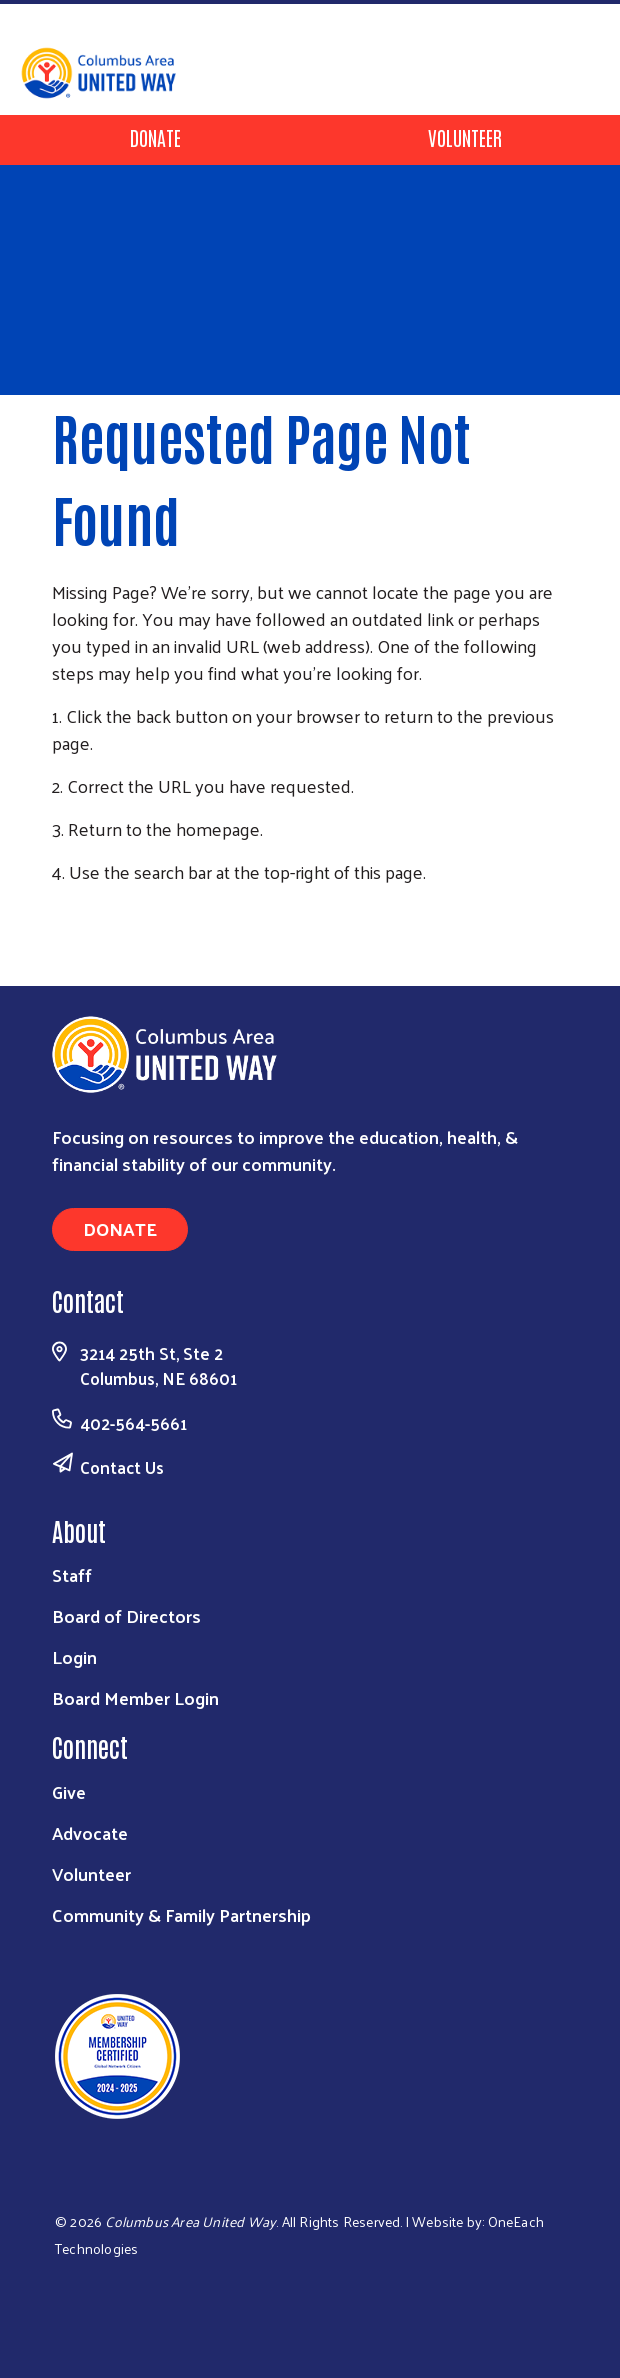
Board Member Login (135, 1697)
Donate (155, 137)
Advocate (90, 1832)
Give (69, 1791)
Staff (72, 1574)
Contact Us (122, 1467)
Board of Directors (126, 1615)
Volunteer (465, 137)
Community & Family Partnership (181, 1914)
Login (74, 1656)
